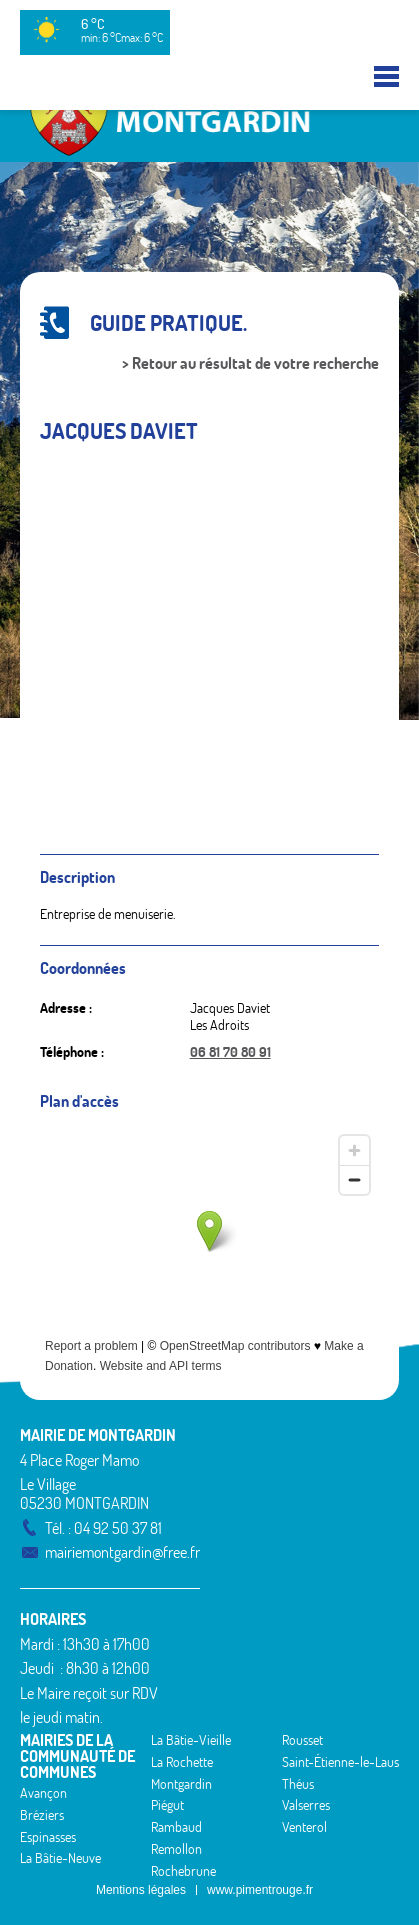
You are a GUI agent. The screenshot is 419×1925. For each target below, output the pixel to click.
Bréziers (42, 1815)
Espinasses (48, 1837)
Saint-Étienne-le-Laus (340, 1762)
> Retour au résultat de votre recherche (250, 363)
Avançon (43, 1793)
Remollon (176, 1849)
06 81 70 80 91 (230, 1052)
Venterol (304, 1827)
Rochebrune (183, 1871)
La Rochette (182, 1762)
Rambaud (176, 1827)
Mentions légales (141, 1890)
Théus (298, 1784)
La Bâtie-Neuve (60, 1858)
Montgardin (181, 1784)
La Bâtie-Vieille (191, 1740)
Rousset (302, 1740)
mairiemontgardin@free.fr (122, 1552)
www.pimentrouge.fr (260, 1890)
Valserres (306, 1805)
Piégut (167, 1805)
